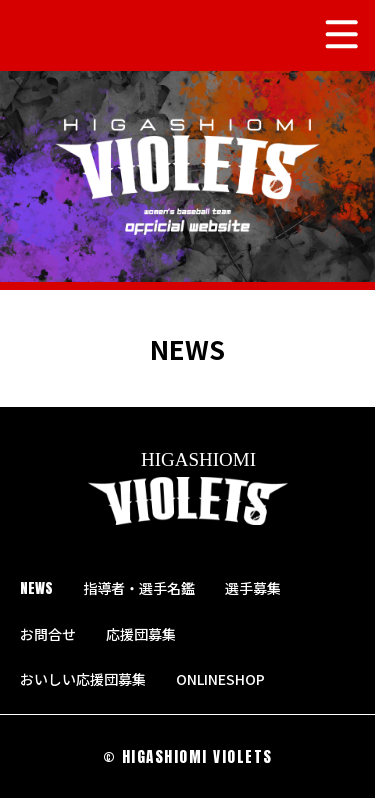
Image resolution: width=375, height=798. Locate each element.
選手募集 (253, 588)
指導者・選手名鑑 (139, 588)
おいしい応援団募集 (83, 679)
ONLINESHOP (229, 679)
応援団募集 (141, 634)
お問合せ (48, 634)
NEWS (36, 588)
